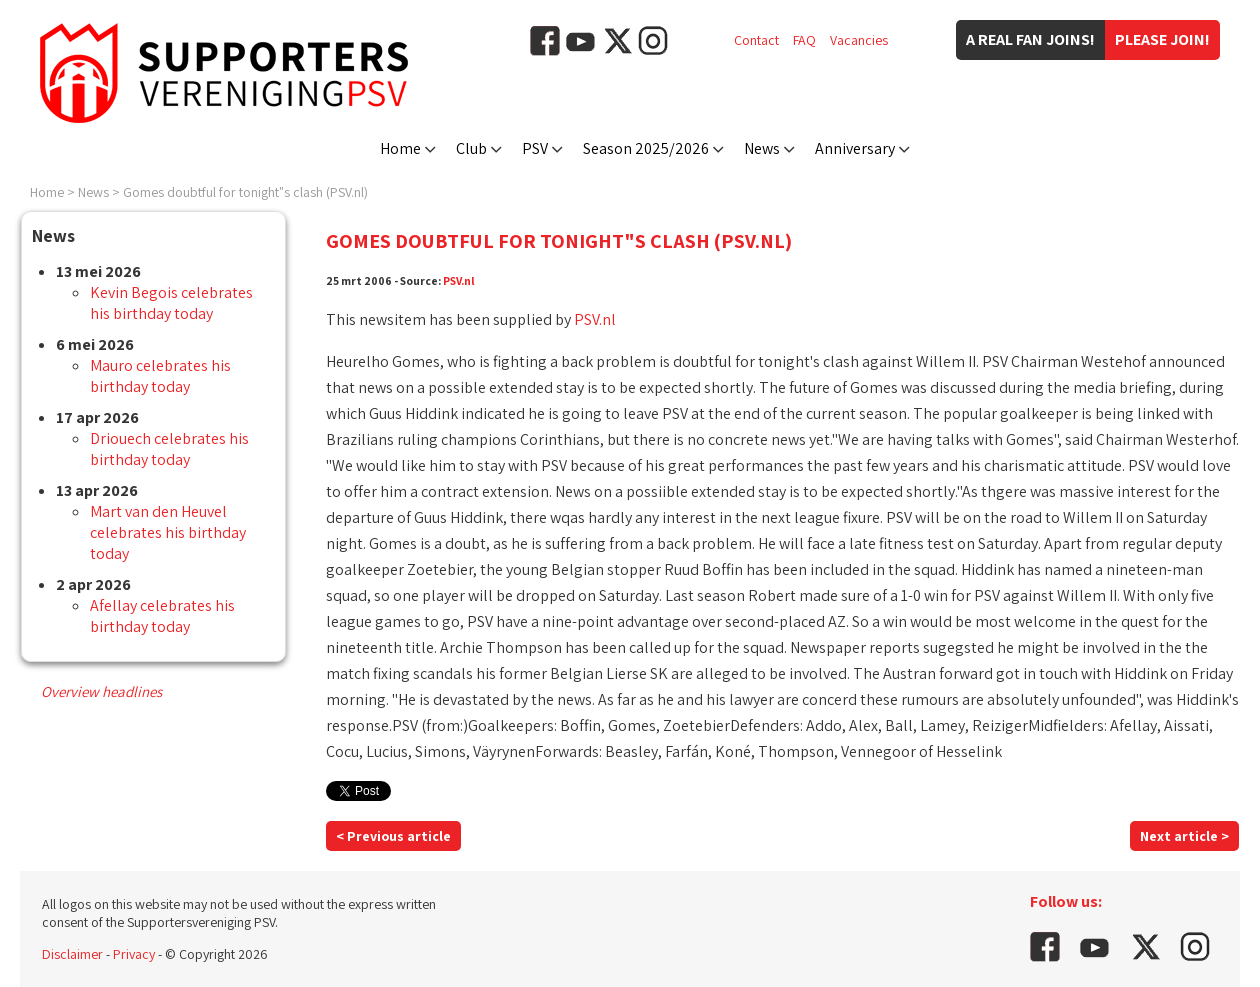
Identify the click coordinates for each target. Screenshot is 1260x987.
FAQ (804, 40)
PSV (535, 148)
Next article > (1184, 836)
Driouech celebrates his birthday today (169, 449)
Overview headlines (101, 691)
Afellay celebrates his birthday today (162, 616)
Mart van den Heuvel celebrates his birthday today (168, 532)
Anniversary (855, 148)
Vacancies (859, 40)
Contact (756, 40)
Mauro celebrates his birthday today (160, 376)
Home (400, 148)
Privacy (134, 954)
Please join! (1162, 39)
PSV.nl (459, 280)
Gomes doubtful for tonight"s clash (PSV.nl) (245, 192)
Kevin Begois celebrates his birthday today (171, 303)
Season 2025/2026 (646, 148)
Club (471, 148)
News (762, 148)
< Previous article (393, 836)
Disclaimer (72, 954)
